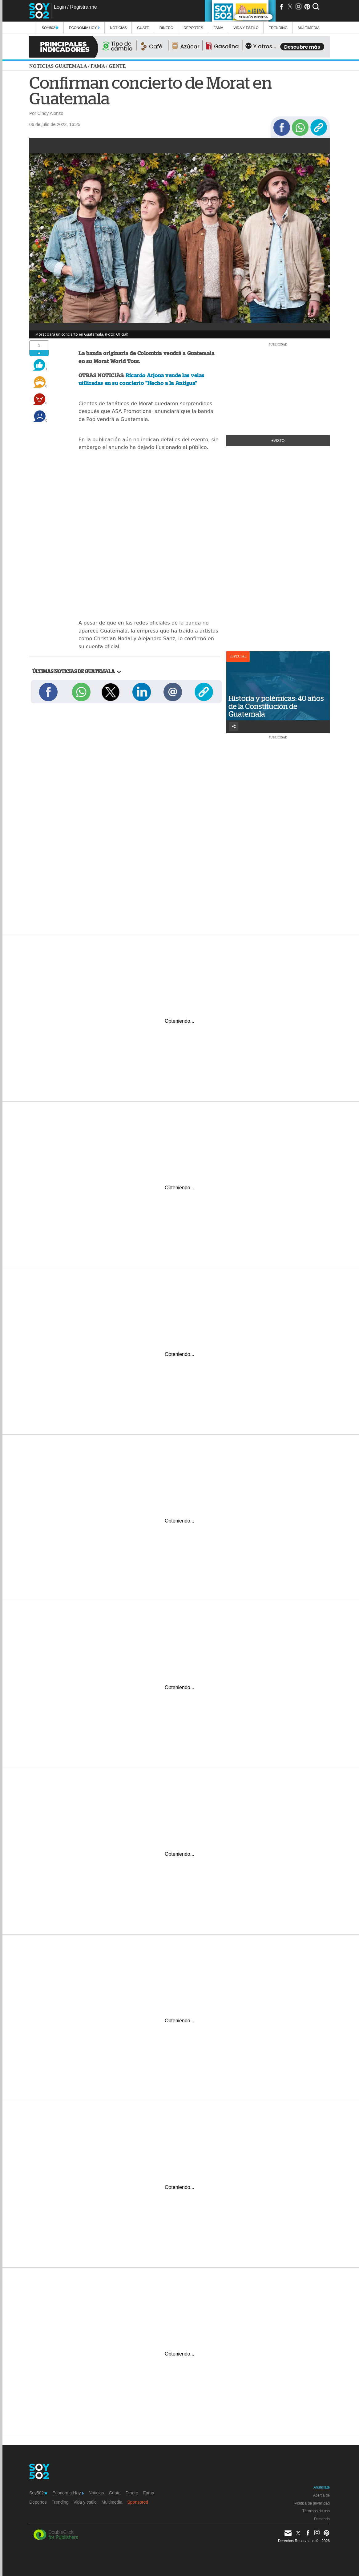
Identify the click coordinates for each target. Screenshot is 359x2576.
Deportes (193, 28)
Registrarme (83, 7)
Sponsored (137, 2502)
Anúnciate (321, 2487)
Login (60, 7)
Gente (117, 66)
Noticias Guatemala (58, 66)
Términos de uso (316, 2511)
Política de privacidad (312, 2503)
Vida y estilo (245, 28)
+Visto (278, 441)
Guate (143, 28)
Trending (278, 28)
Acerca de (321, 2495)
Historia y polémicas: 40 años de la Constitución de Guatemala (276, 706)
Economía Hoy (84, 28)
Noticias (118, 28)
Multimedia (112, 2502)
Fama (218, 28)
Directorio (322, 2519)
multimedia (309, 28)
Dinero (166, 28)
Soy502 (50, 28)
